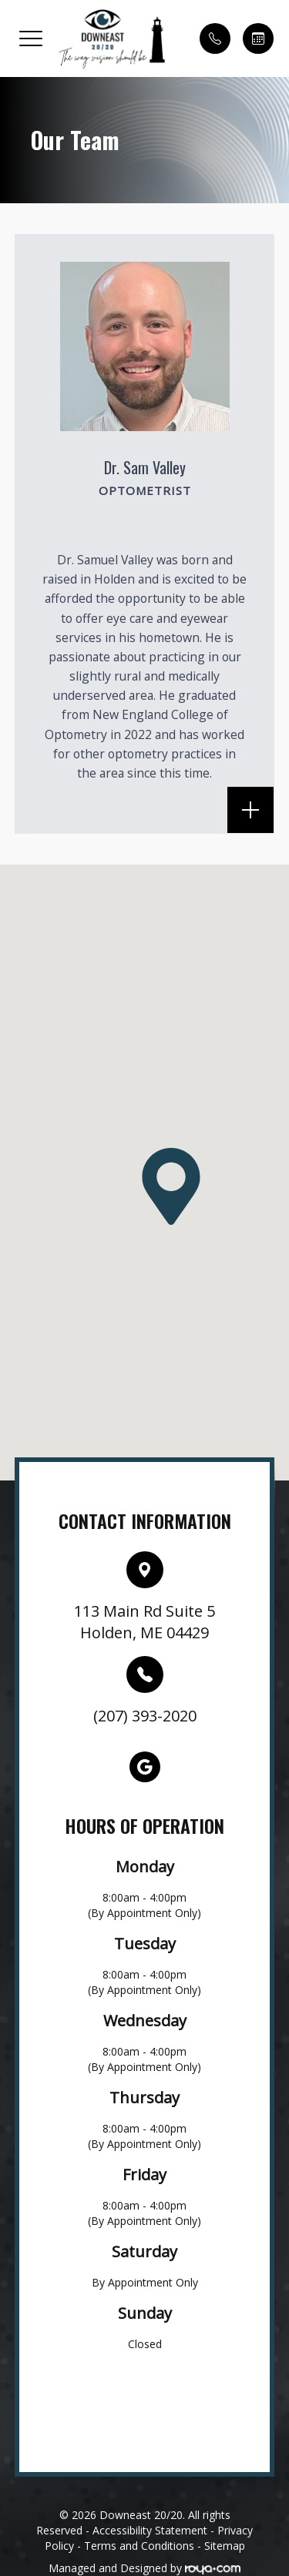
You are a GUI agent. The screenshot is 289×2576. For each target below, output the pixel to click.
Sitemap (224, 2545)
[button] (30, 38)
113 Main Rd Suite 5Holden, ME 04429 (144, 1622)
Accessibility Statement (149, 2530)
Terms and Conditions (139, 2545)
